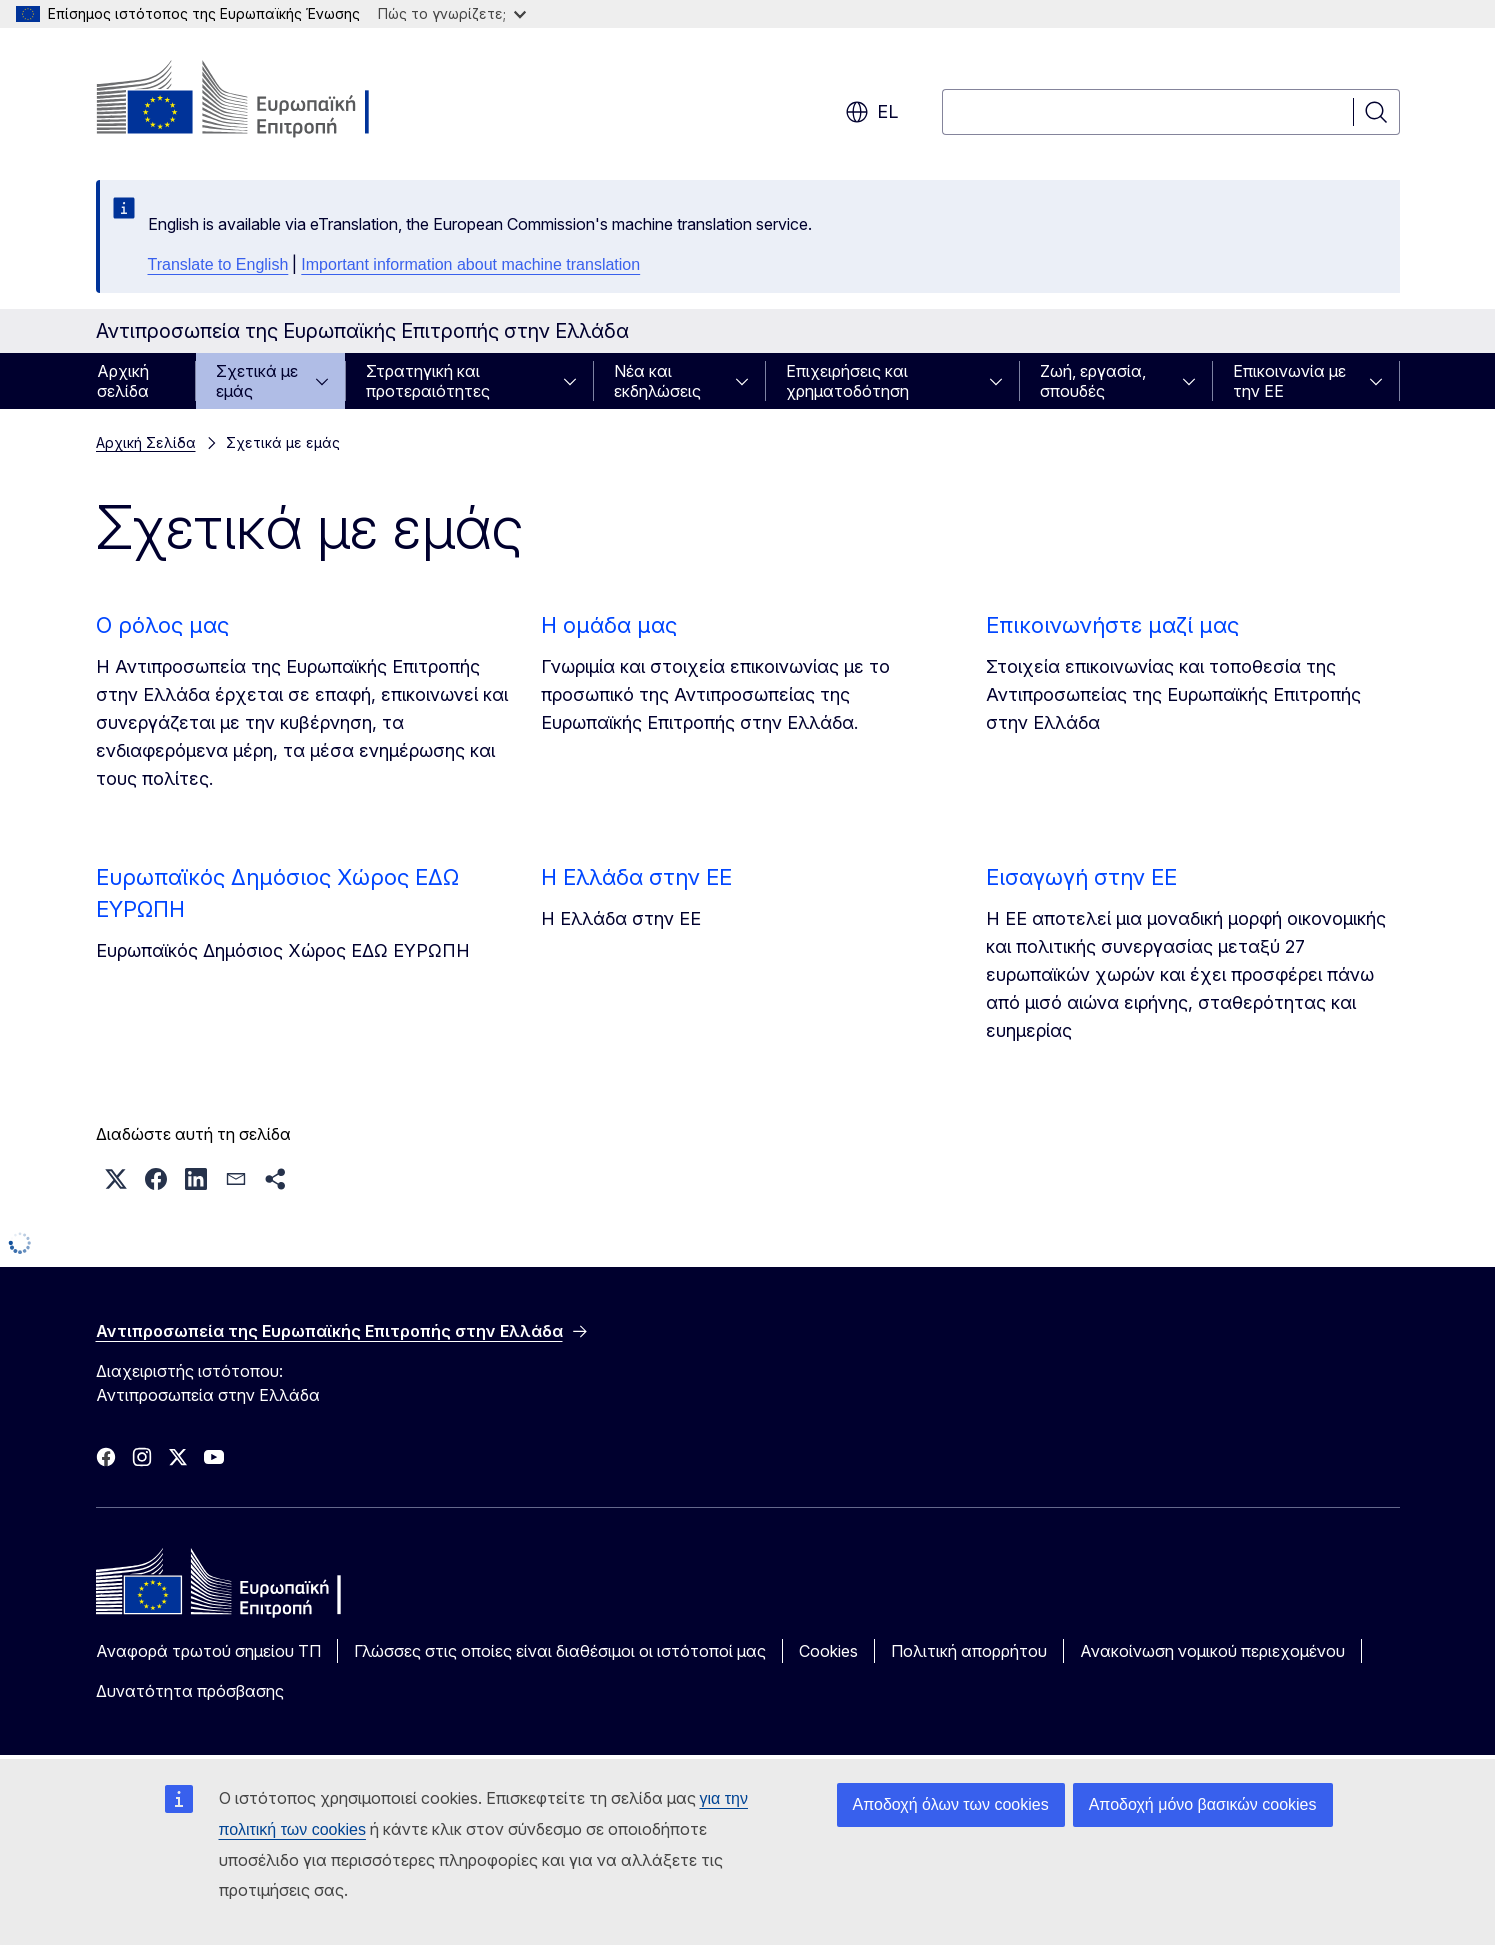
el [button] (871, 112)
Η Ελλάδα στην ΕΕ (636, 877)
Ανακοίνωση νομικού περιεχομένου (1212, 1651)
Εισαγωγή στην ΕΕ (1081, 877)
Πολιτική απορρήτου (969, 1651)
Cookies (828, 1651)
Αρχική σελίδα (123, 381)
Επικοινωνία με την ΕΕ (1289, 381)
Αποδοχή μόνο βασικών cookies (1203, 1804)
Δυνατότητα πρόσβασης (190, 1691)
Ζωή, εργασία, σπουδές (1093, 381)
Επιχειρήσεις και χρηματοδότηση (847, 381)
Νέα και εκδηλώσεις (657, 381)
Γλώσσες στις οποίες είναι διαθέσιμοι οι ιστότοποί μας (560, 1651)
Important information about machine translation (470, 264)
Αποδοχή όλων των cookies (951, 1804)
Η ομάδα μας (609, 625)
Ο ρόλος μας (162, 625)
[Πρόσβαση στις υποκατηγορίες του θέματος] (328, 381)
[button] (116, 1179)
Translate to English (218, 264)
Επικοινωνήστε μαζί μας (1112, 625)
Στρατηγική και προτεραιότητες (428, 381)
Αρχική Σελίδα (146, 442)
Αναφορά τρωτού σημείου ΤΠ (208, 1651)
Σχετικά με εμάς (257, 381)
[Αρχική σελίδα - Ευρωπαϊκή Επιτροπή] (257, 100)
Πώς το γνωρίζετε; (452, 13)
